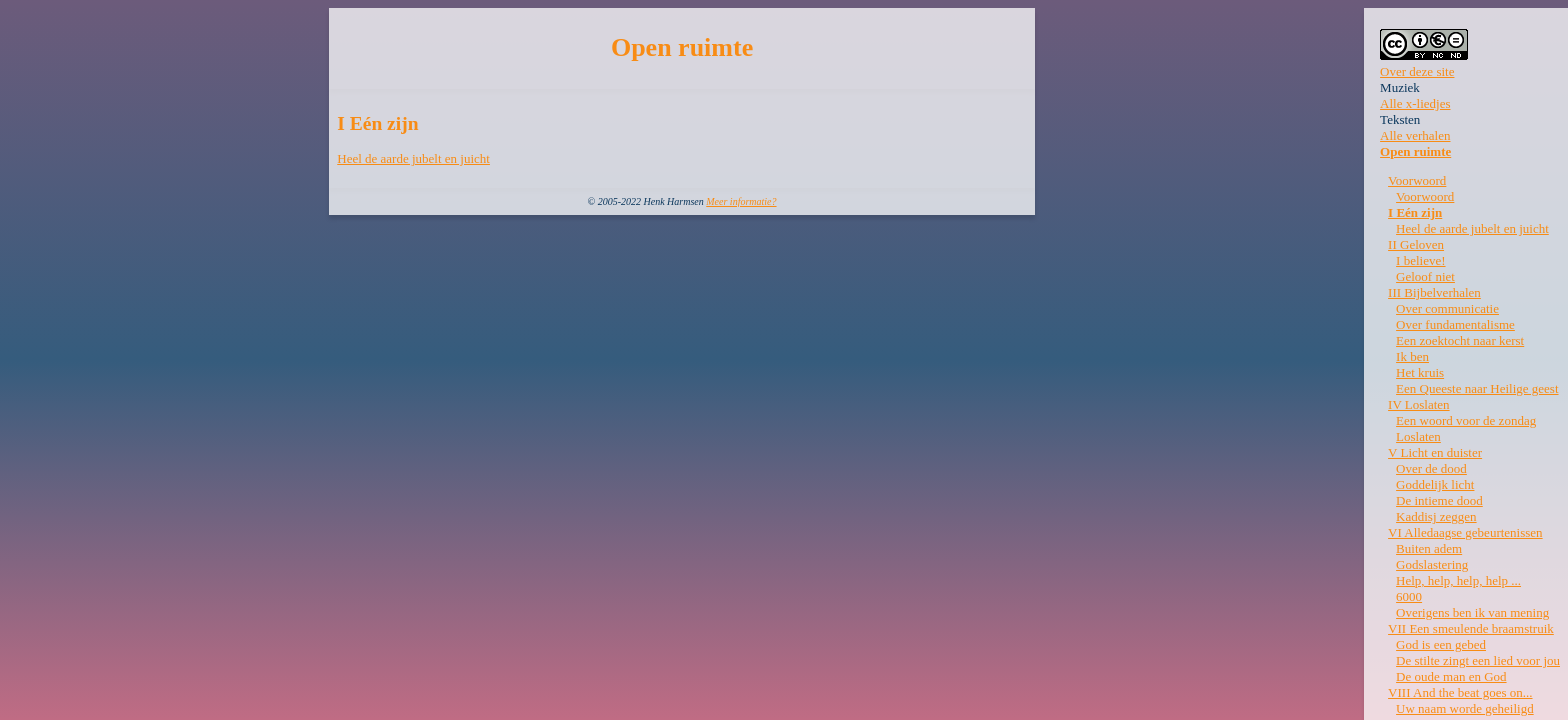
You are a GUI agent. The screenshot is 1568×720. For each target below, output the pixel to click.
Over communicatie (1447, 308)
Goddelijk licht (1435, 484)
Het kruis (1420, 372)
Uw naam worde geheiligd (1465, 708)
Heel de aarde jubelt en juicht (413, 158)
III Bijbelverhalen (1434, 292)
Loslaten (1418, 436)
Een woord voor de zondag (1466, 420)
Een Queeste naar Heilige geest (1477, 388)
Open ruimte (1415, 151)
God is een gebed (1441, 644)
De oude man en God (1451, 676)
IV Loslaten (1419, 404)
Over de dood (1431, 468)
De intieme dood (1439, 500)
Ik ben (1412, 356)
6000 (1409, 596)
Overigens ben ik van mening (1472, 612)
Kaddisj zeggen (1436, 516)
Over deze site (1417, 71)
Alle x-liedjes (1415, 103)
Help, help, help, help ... (1458, 580)
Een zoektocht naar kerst (1460, 340)
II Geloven (1416, 244)
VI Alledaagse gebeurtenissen (1465, 532)
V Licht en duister (1435, 452)
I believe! (1420, 260)
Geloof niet (1425, 276)
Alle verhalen (1415, 135)
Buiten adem (1429, 548)
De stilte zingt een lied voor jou (1478, 660)
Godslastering (1432, 564)
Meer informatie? (741, 201)
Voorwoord (1417, 180)
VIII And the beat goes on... (1460, 692)
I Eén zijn (1415, 212)
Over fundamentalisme (1455, 324)
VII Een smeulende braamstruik (1471, 628)
